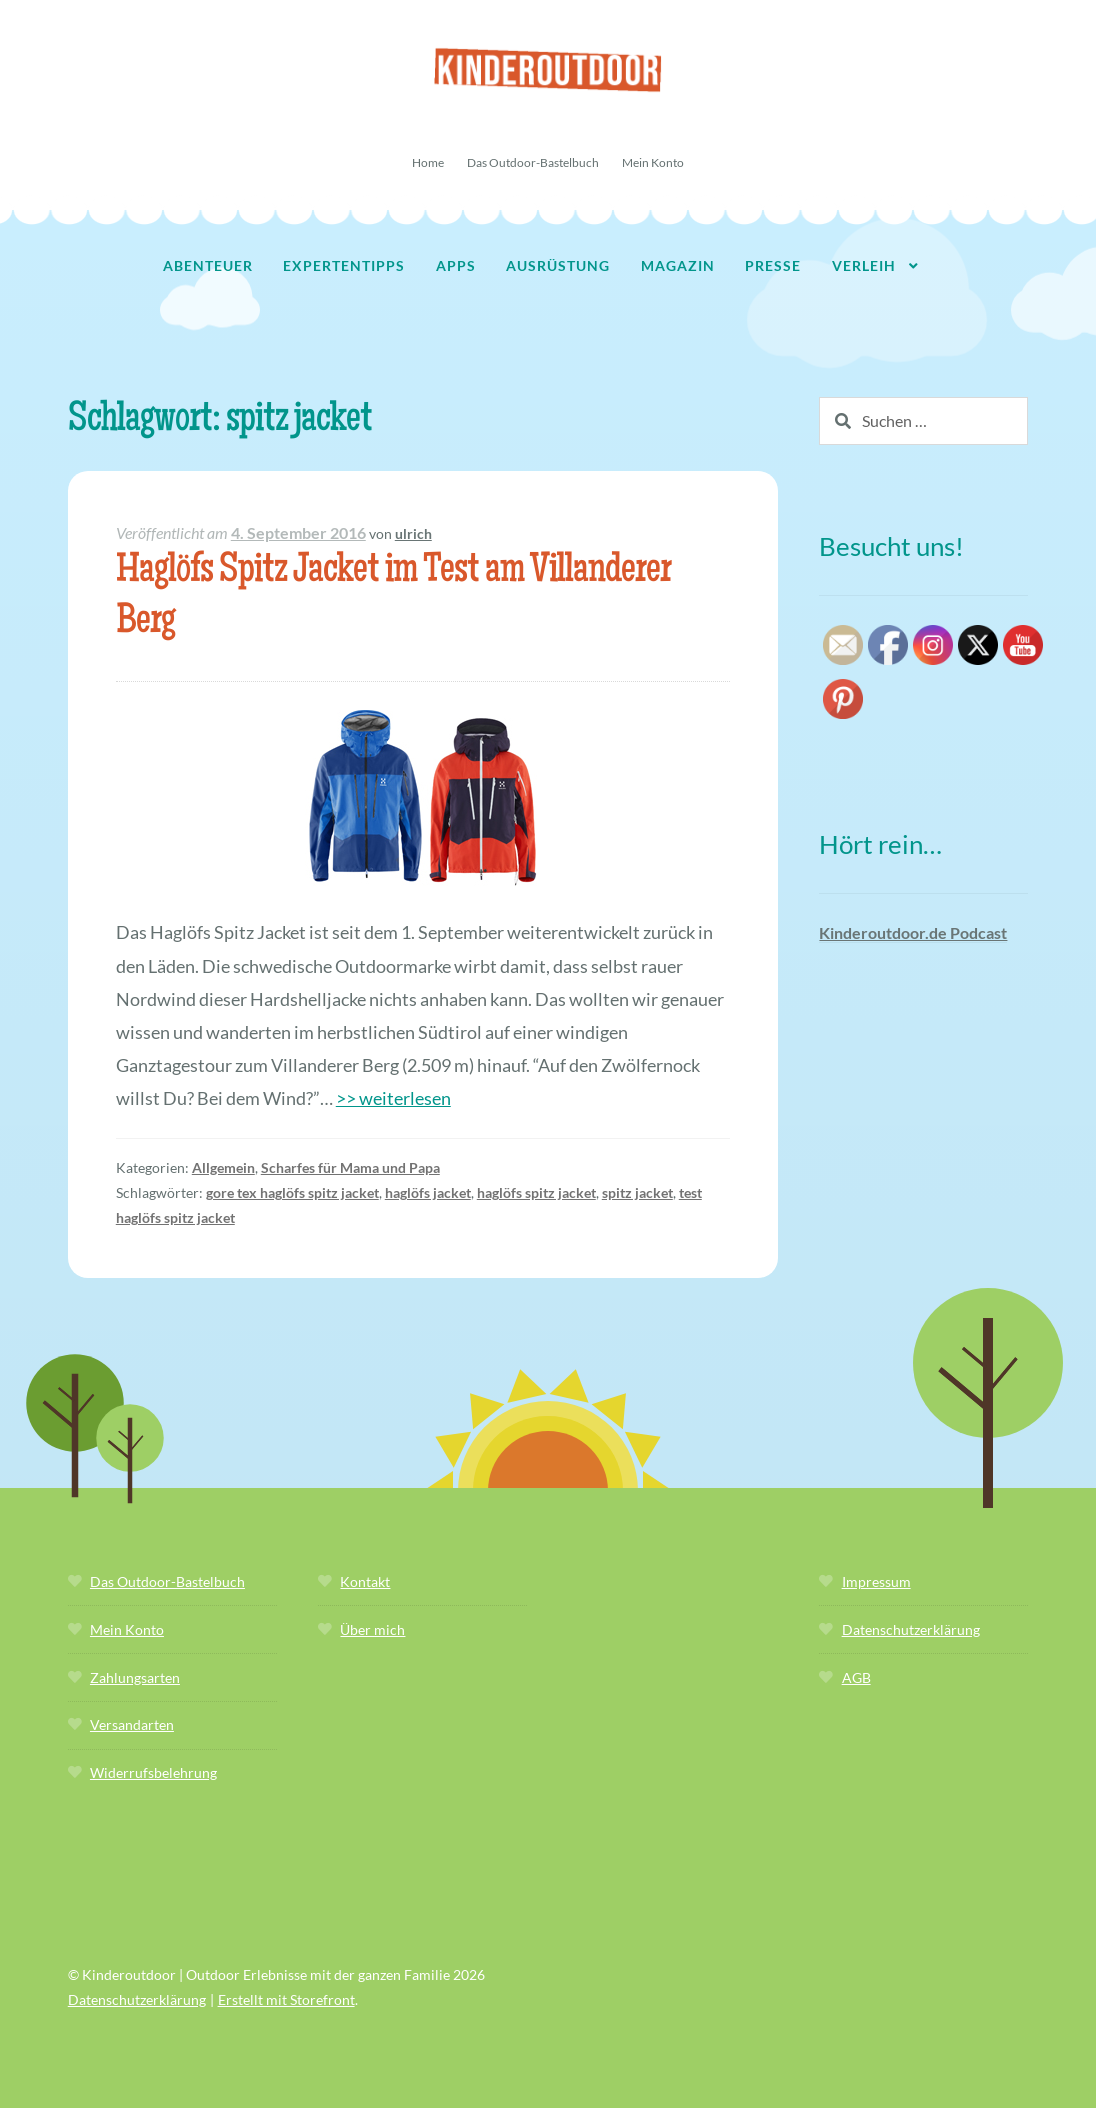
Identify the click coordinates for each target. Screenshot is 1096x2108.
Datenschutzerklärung (911, 1629)
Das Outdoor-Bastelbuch (533, 162)
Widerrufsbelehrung (153, 1772)
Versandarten (132, 1724)
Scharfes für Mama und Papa (350, 1167)
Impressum (876, 1581)
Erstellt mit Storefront (286, 1999)
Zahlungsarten (135, 1677)
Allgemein (223, 1167)
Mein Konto (653, 162)
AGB (856, 1677)
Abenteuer (208, 265)
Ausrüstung (558, 265)
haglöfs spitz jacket (536, 1192)
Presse (773, 265)
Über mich (372, 1629)
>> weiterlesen (393, 1098)
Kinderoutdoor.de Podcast (913, 932)
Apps (456, 265)
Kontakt (365, 1581)
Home (428, 162)
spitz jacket (637, 1192)
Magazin (678, 265)
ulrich (413, 533)
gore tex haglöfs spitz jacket (292, 1192)
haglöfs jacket (428, 1192)
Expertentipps (344, 265)
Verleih (864, 265)
